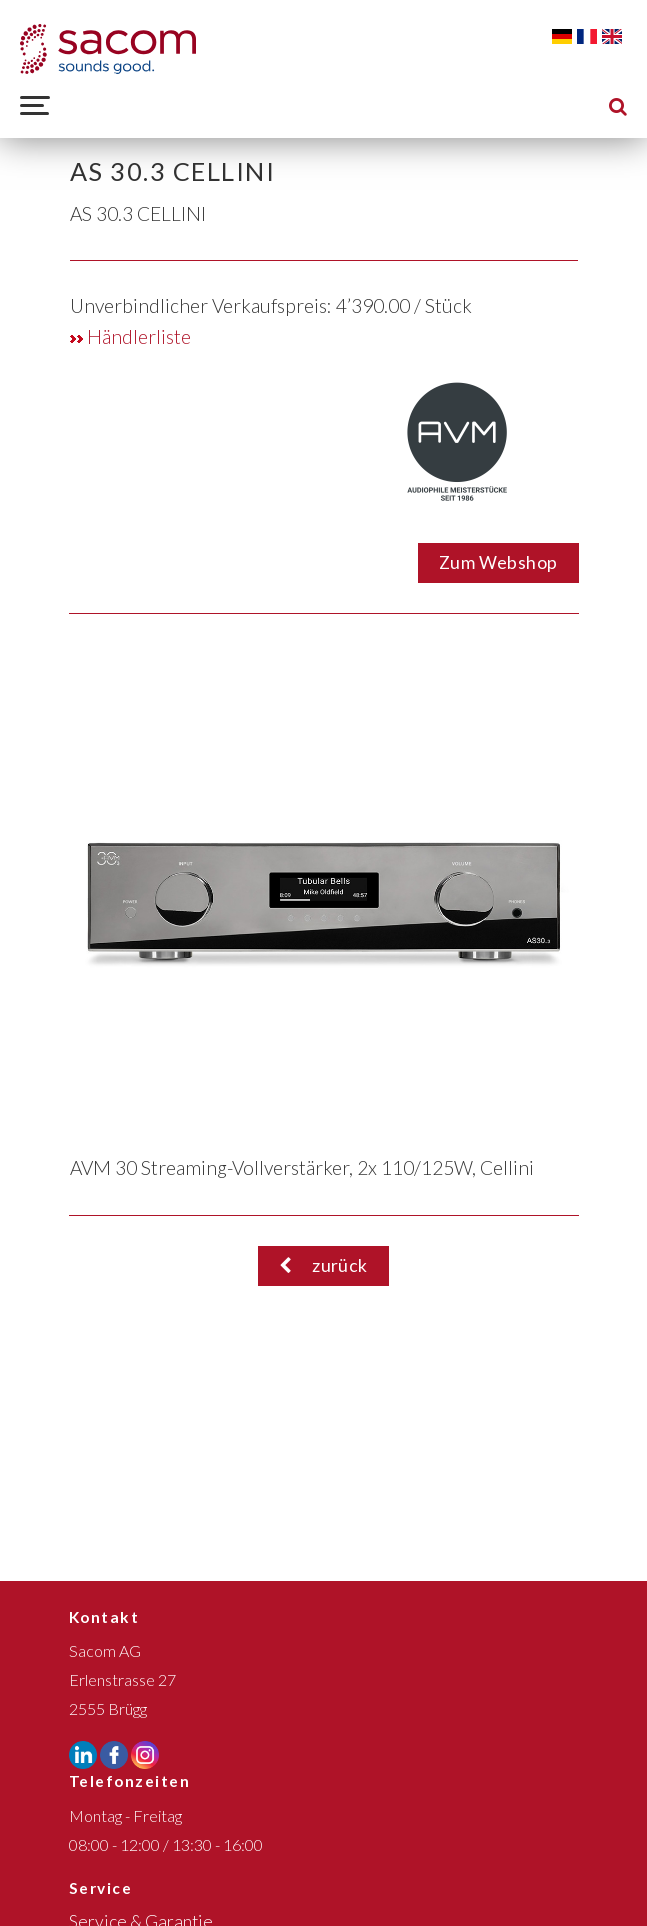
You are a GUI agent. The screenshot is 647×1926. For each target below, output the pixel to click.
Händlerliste (130, 336)
